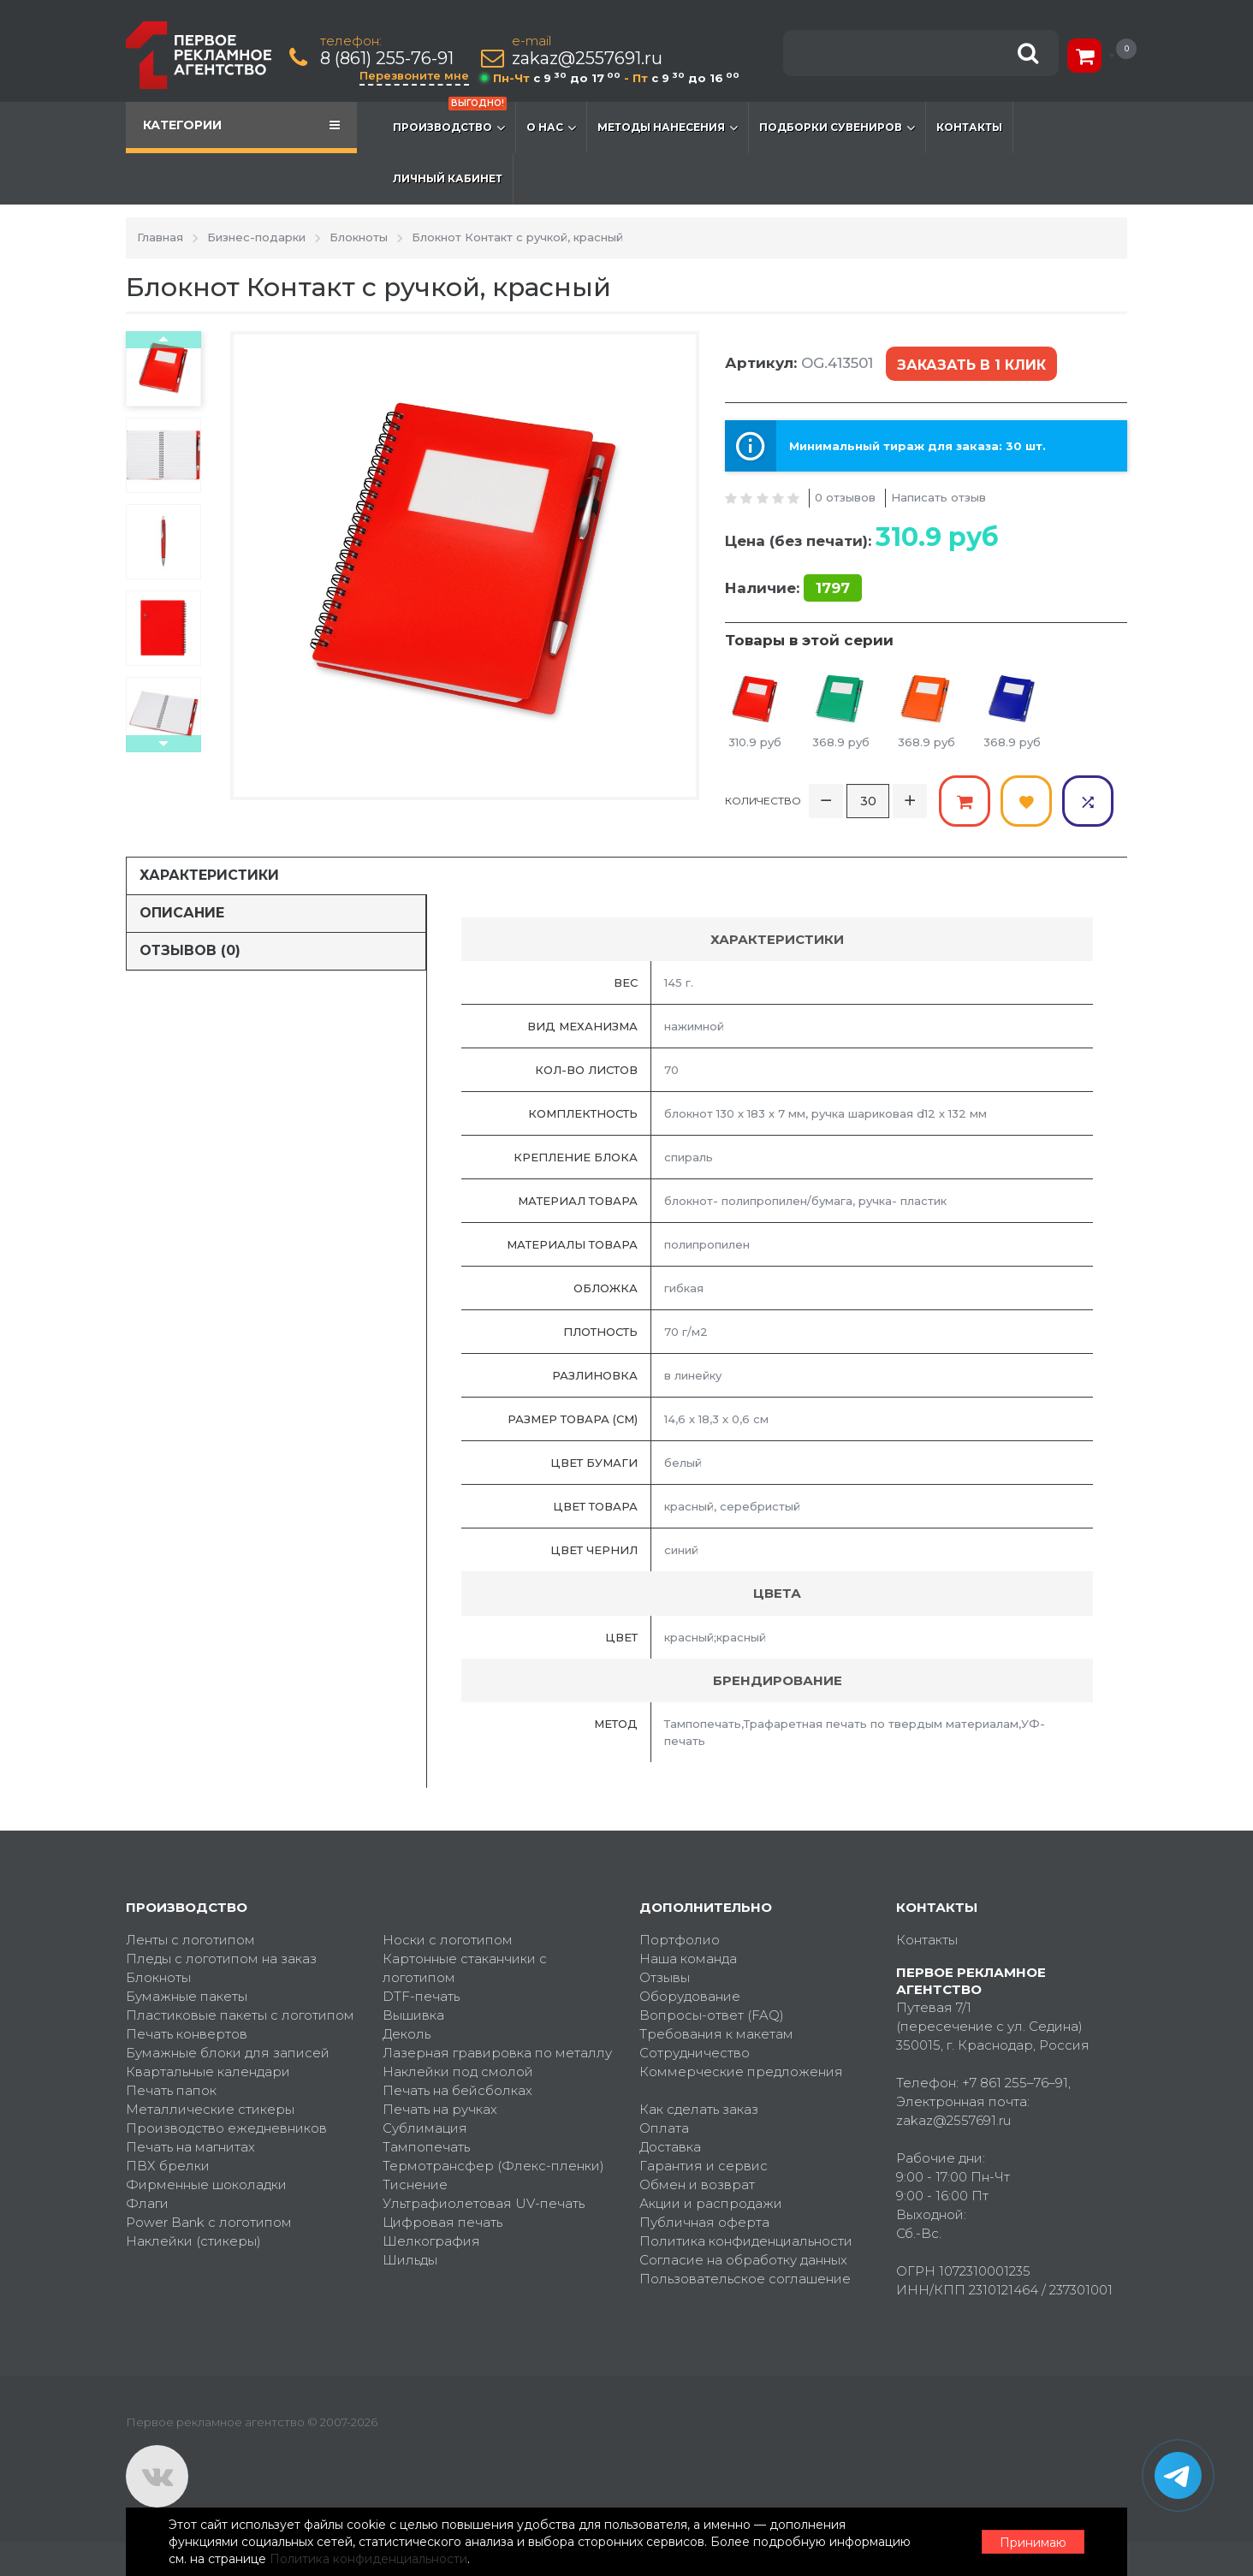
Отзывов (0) (190, 950)
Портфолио (679, 1940)
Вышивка (413, 2015)
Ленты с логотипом (190, 1940)
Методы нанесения (667, 127)
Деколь (407, 2034)
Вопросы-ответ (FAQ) (711, 2015)
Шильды (410, 2260)
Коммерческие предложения (741, 2071)
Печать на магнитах (190, 2147)
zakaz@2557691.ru (587, 59)
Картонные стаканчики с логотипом (465, 1967)
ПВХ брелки (168, 2166)
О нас (551, 127)
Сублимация (425, 2128)
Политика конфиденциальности (745, 2241)
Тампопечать (426, 2147)
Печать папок (171, 2090)
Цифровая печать (442, 2222)
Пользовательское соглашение (745, 2278)
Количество (763, 800)
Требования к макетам (716, 2034)
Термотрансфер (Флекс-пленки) (493, 2166)
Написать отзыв (938, 497)
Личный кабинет (447, 178)
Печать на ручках (440, 2109)
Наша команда (688, 1958)
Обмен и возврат (697, 2184)
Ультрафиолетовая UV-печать (484, 2203)
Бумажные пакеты (186, 1996)
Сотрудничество (694, 2053)
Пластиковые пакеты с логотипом (240, 2015)
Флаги (147, 2203)
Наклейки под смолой (458, 2071)
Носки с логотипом (448, 1940)
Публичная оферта (704, 2222)
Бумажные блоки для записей (228, 2053)
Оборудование (689, 1996)
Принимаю (1033, 2542)
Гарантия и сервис (703, 2166)
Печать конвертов (186, 2034)
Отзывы (664, 1977)
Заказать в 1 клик (971, 365)
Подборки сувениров (837, 127)
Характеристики (209, 875)
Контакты (969, 127)
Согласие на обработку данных (743, 2260)
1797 (833, 588)
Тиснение (415, 2184)
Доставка (670, 2147)
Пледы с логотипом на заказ (221, 1958)
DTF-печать (421, 1996)
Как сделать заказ (698, 2109)
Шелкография (431, 2241)
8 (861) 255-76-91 (387, 59)
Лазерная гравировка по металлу (497, 2053)
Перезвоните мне (414, 75)
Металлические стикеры (210, 2109)
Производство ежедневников (226, 2128)
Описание (182, 913)
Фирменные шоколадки (206, 2184)
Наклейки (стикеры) (193, 2241)
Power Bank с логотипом (209, 2222)
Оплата (664, 2128)
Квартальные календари (208, 2071)
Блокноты (158, 1977)
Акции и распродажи (710, 2203)
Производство (450, 119)
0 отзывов (845, 497)
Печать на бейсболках (457, 2090)
